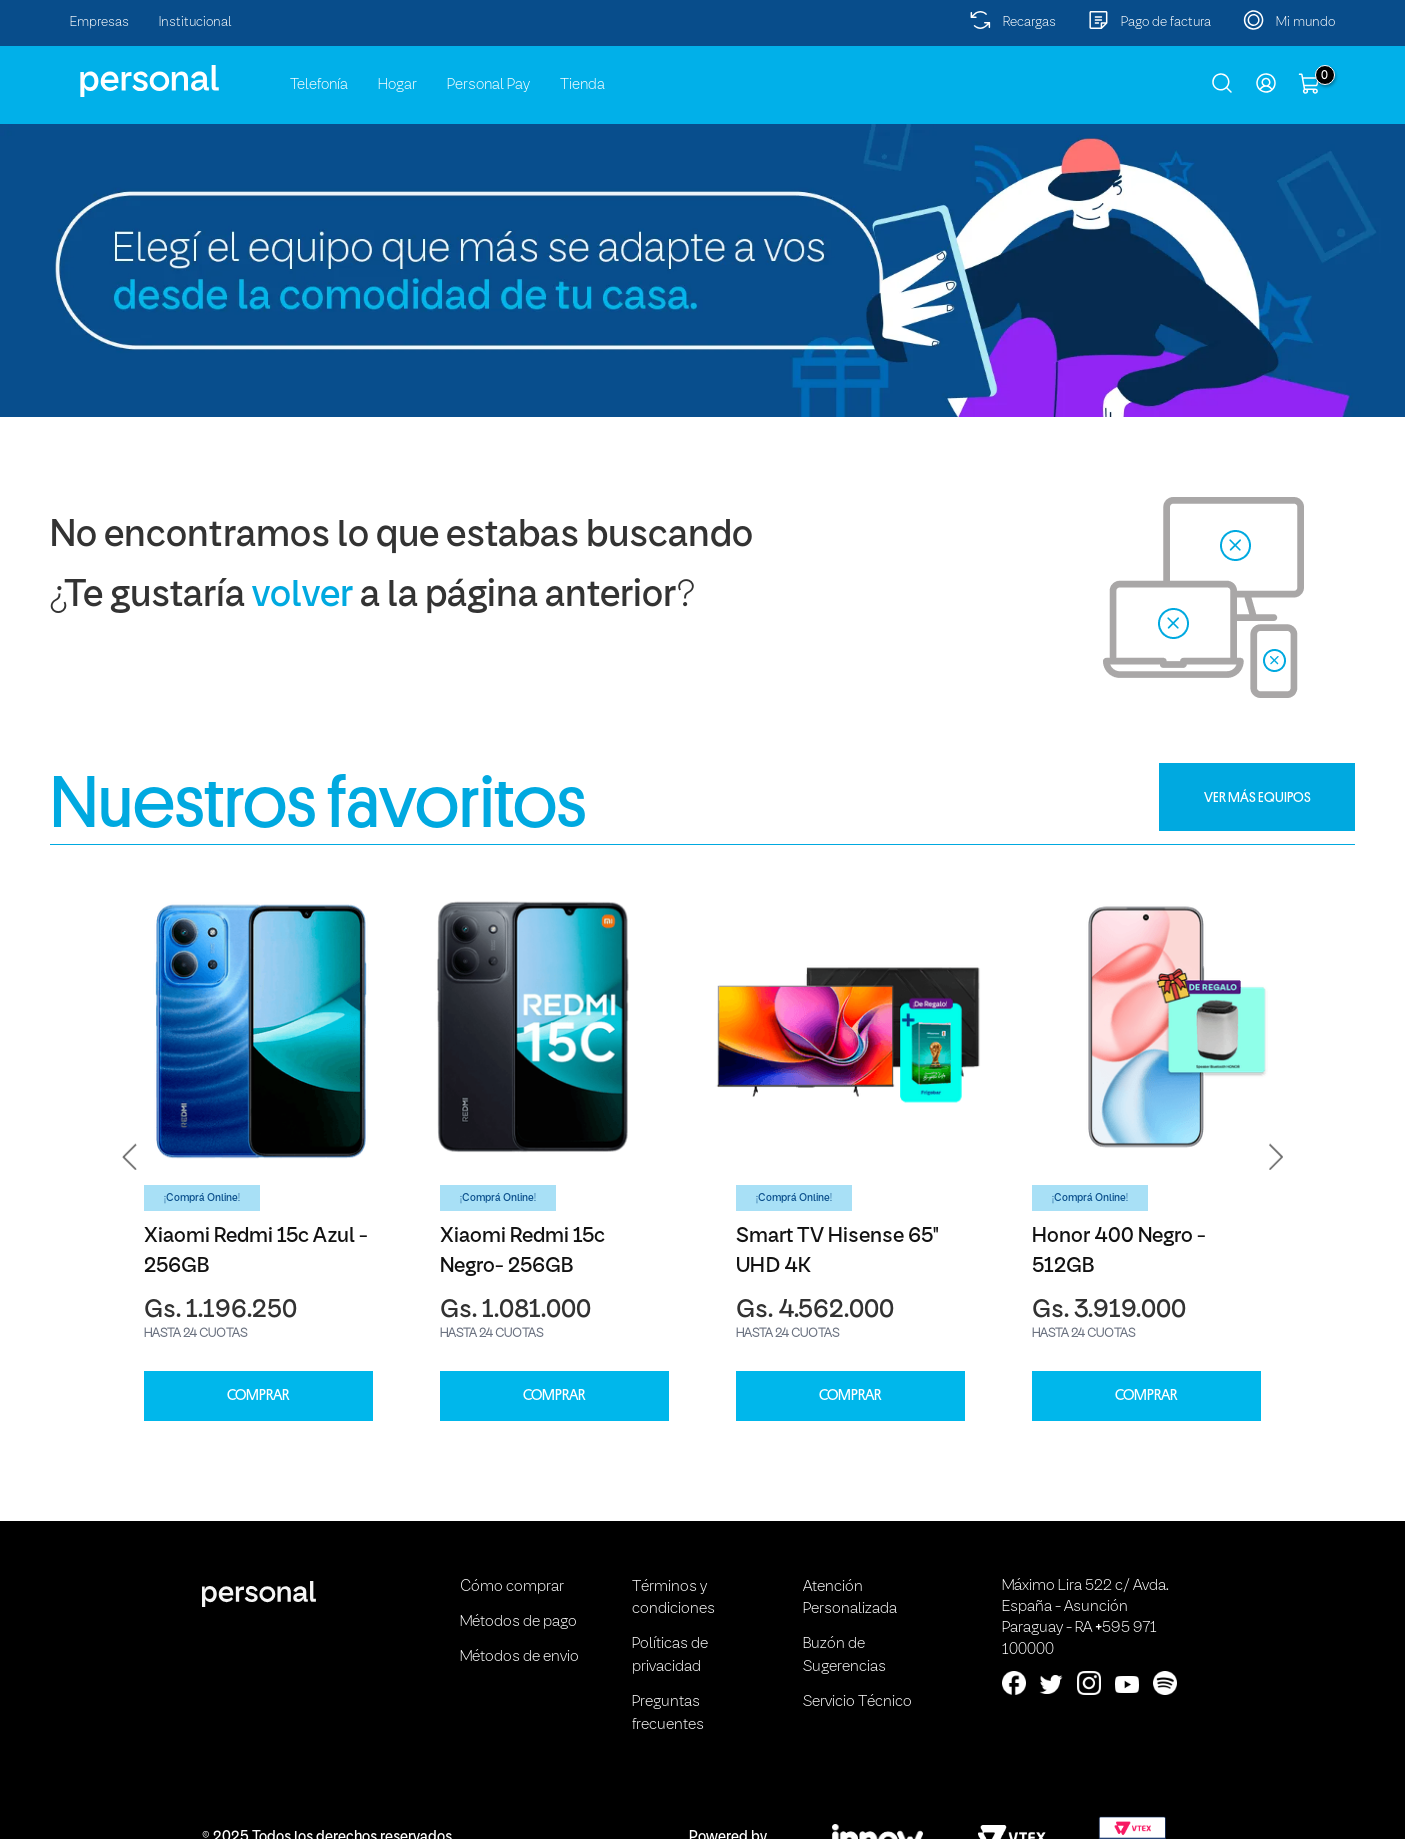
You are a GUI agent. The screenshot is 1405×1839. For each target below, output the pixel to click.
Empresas (99, 22)
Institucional (195, 22)
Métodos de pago (518, 1622)
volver (302, 596)
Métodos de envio (519, 1657)
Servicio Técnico (857, 1702)
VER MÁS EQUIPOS (1257, 797)
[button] (130, 1157)
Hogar (397, 85)
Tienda (582, 85)
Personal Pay (488, 85)
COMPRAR (258, 1395)
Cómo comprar (512, 1587)
